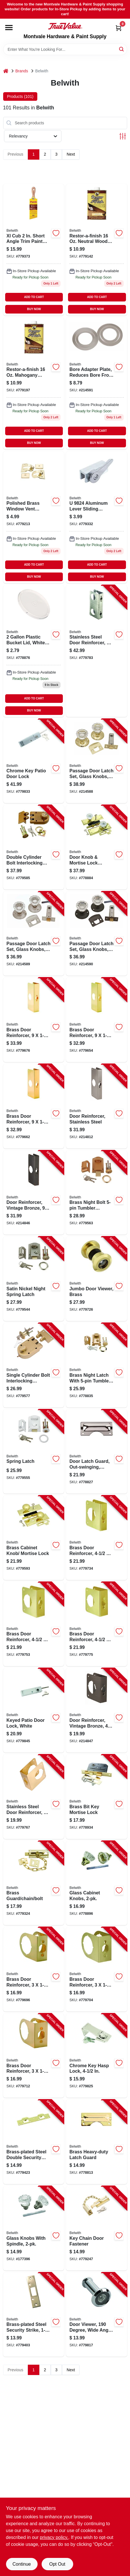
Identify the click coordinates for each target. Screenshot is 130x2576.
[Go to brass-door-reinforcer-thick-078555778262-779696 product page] (33, 1969)
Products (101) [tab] (20, 96)
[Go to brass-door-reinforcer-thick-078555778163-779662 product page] (33, 1106)
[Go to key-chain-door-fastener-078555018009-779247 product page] (96, 2228)
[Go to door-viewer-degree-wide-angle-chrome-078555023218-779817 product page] (96, 2315)
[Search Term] (65, 49)
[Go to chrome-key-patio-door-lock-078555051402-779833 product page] (33, 761)
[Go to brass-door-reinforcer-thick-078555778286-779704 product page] (96, 1969)
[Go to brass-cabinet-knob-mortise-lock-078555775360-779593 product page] (33, 1538)
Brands (21, 71)
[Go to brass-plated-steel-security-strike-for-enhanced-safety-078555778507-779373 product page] (33, 250)
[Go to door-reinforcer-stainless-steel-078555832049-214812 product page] (96, 1106)
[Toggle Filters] (122, 136)
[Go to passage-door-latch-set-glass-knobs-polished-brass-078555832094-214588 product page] (96, 761)
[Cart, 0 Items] (118, 28)
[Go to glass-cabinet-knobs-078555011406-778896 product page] (96, 1883)
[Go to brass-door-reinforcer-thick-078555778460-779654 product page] (96, 1020)
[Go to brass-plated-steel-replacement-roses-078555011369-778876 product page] (33, 651)
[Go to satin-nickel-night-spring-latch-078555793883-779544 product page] (33, 1279)
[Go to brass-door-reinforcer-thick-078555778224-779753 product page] (33, 1624)
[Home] (5, 71)
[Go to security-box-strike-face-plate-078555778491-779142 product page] (96, 250)
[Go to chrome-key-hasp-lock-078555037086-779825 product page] (96, 2056)
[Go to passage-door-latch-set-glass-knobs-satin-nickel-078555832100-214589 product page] (33, 933)
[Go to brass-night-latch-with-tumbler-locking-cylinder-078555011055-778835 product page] (96, 1365)
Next (71, 154)
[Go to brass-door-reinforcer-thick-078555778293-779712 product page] (33, 2056)
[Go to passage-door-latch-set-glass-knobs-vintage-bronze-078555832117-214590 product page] (96, 933)
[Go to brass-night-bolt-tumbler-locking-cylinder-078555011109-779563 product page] (96, 1192)
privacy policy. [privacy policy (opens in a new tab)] (54, 2537)
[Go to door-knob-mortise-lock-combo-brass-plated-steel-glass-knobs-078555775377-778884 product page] (96, 847)
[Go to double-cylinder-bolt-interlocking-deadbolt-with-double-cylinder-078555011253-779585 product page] (33, 847)
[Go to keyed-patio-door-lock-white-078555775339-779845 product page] (33, 1710)
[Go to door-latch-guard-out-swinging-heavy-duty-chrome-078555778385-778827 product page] (96, 1451)
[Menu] (9, 27)
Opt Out (57, 2564)
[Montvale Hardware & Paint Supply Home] (65, 26)
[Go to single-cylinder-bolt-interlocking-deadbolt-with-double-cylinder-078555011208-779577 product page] (33, 1365)
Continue (21, 2564)
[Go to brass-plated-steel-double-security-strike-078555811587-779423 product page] (33, 2142)
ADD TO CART (34, 297)
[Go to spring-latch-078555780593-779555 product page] (33, 1451)
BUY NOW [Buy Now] (34, 309)
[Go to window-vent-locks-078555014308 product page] (33, 517)
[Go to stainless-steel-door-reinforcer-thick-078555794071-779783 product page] (96, 651)
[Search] (122, 49)
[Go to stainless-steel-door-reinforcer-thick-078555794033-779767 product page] (33, 1797)
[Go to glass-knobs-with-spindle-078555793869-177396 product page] (33, 2228)
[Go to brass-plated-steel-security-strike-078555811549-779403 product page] (33, 2315)
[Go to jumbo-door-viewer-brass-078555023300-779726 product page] (96, 1279)
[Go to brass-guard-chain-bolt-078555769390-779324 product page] (33, 1883)
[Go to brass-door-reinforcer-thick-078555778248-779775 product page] (96, 1624)
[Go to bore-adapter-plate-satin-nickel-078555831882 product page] (96, 383)
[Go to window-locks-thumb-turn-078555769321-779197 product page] (33, 383)
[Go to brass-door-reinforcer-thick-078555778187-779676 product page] (33, 1020)
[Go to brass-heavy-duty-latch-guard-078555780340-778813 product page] (96, 2142)
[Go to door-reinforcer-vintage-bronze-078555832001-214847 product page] (96, 1710)
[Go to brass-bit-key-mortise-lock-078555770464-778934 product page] (96, 1797)
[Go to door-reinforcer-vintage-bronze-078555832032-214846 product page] (33, 1192)
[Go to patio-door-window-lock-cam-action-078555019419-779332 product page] (96, 517)
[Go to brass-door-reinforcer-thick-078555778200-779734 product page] (96, 1538)
